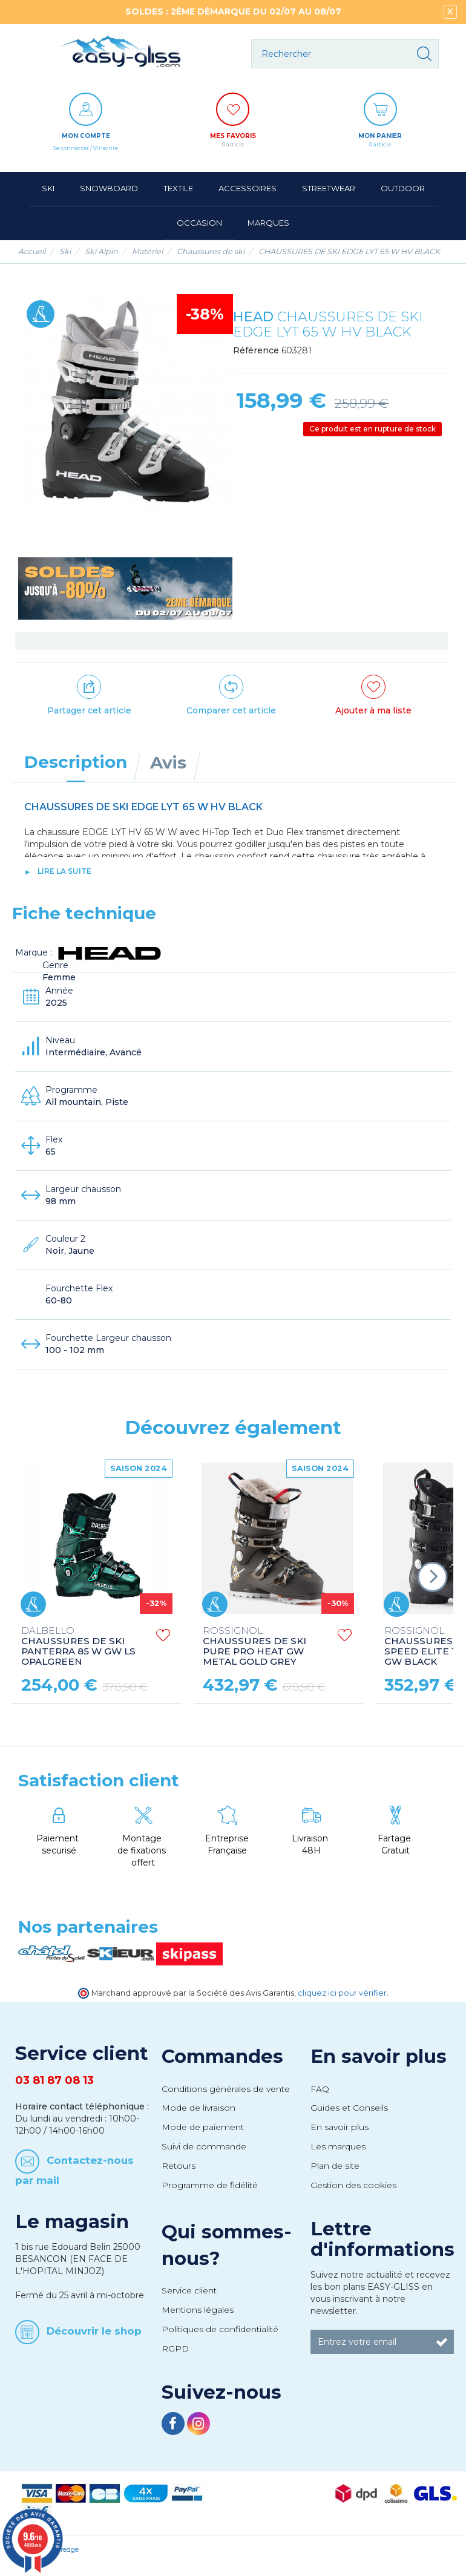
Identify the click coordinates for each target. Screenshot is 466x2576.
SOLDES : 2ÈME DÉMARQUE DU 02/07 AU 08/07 (233, 11)
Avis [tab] (168, 762)
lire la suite (64, 871)
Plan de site (334, 2165)
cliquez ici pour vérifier (342, 1993)
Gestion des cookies (353, 2185)
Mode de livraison (198, 2107)
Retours (178, 2165)
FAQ (319, 2088)
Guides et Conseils (349, 2107)
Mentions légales (198, 2309)
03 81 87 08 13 (54, 2080)
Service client (189, 2290)
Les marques (338, 2146)
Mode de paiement (203, 2127)
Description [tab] (75, 762)
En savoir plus (378, 2056)
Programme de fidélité (210, 2185)
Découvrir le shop (94, 2330)
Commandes (222, 2056)
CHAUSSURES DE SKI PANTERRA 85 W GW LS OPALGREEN (78, 1646)
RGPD (175, 2348)
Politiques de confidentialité (220, 2329)
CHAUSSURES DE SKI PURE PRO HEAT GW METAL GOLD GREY (254, 1646)
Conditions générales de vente (226, 2088)
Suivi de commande (204, 2146)
